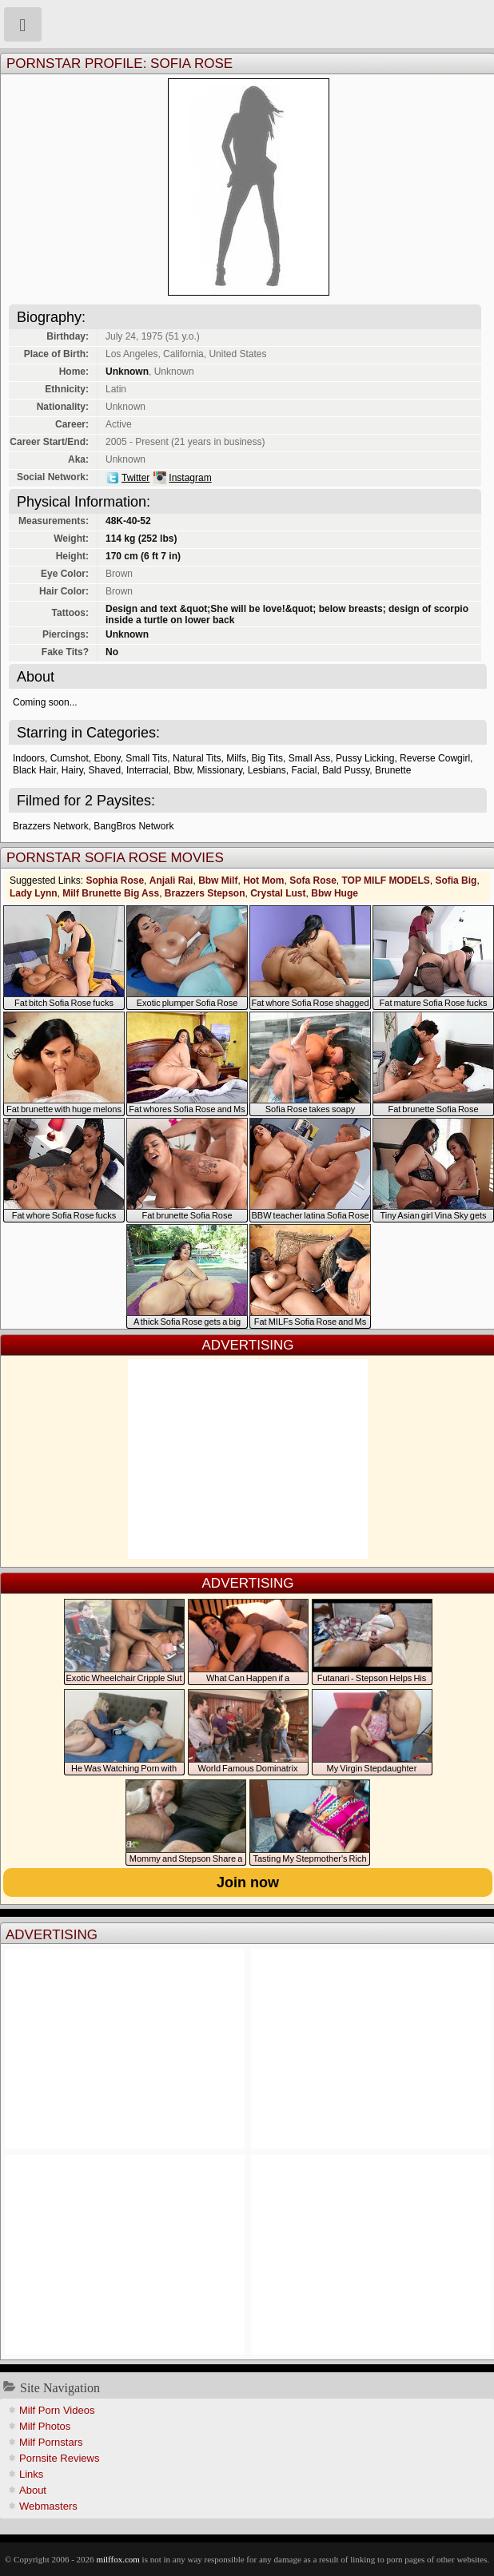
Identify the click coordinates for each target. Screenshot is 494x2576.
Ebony (107, 758)
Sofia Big (455, 880)
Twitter (135, 477)
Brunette (393, 770)
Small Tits (146, 758)
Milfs (236, 758)
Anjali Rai (171, 880)
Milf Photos (44, 2426)
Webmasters (48, 2506)
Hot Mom (263, 880)
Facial (304, 770)
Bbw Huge (334, 893)
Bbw (182, 770)
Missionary (219, 770)
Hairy (72, 770)
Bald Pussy (345, 770)
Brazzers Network (51, 826)
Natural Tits (197, 758)
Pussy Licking (365, 758)
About (32, 2490)
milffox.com (117, 2559)
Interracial (147, 770)
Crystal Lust (277, 893)
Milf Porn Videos (56, 2410)
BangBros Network (133, 826)
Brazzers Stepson (205, 893)
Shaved (105, 770)
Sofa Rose (313, 880)
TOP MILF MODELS (385, 880)
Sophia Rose (115, 880)
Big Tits (267, 758)
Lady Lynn (34, 893)
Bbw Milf (217, 880)
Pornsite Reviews (59, 2458)
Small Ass (310, 758)
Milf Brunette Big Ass (110, 893)
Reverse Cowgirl (435, 758)
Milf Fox (247, 24)
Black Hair (34, 770)
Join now (248, 1882)
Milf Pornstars (50, 2442)
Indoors (29, 758)
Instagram (190, 477)
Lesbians (267, 770)
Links (31, 2474)
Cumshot (69, 758)
